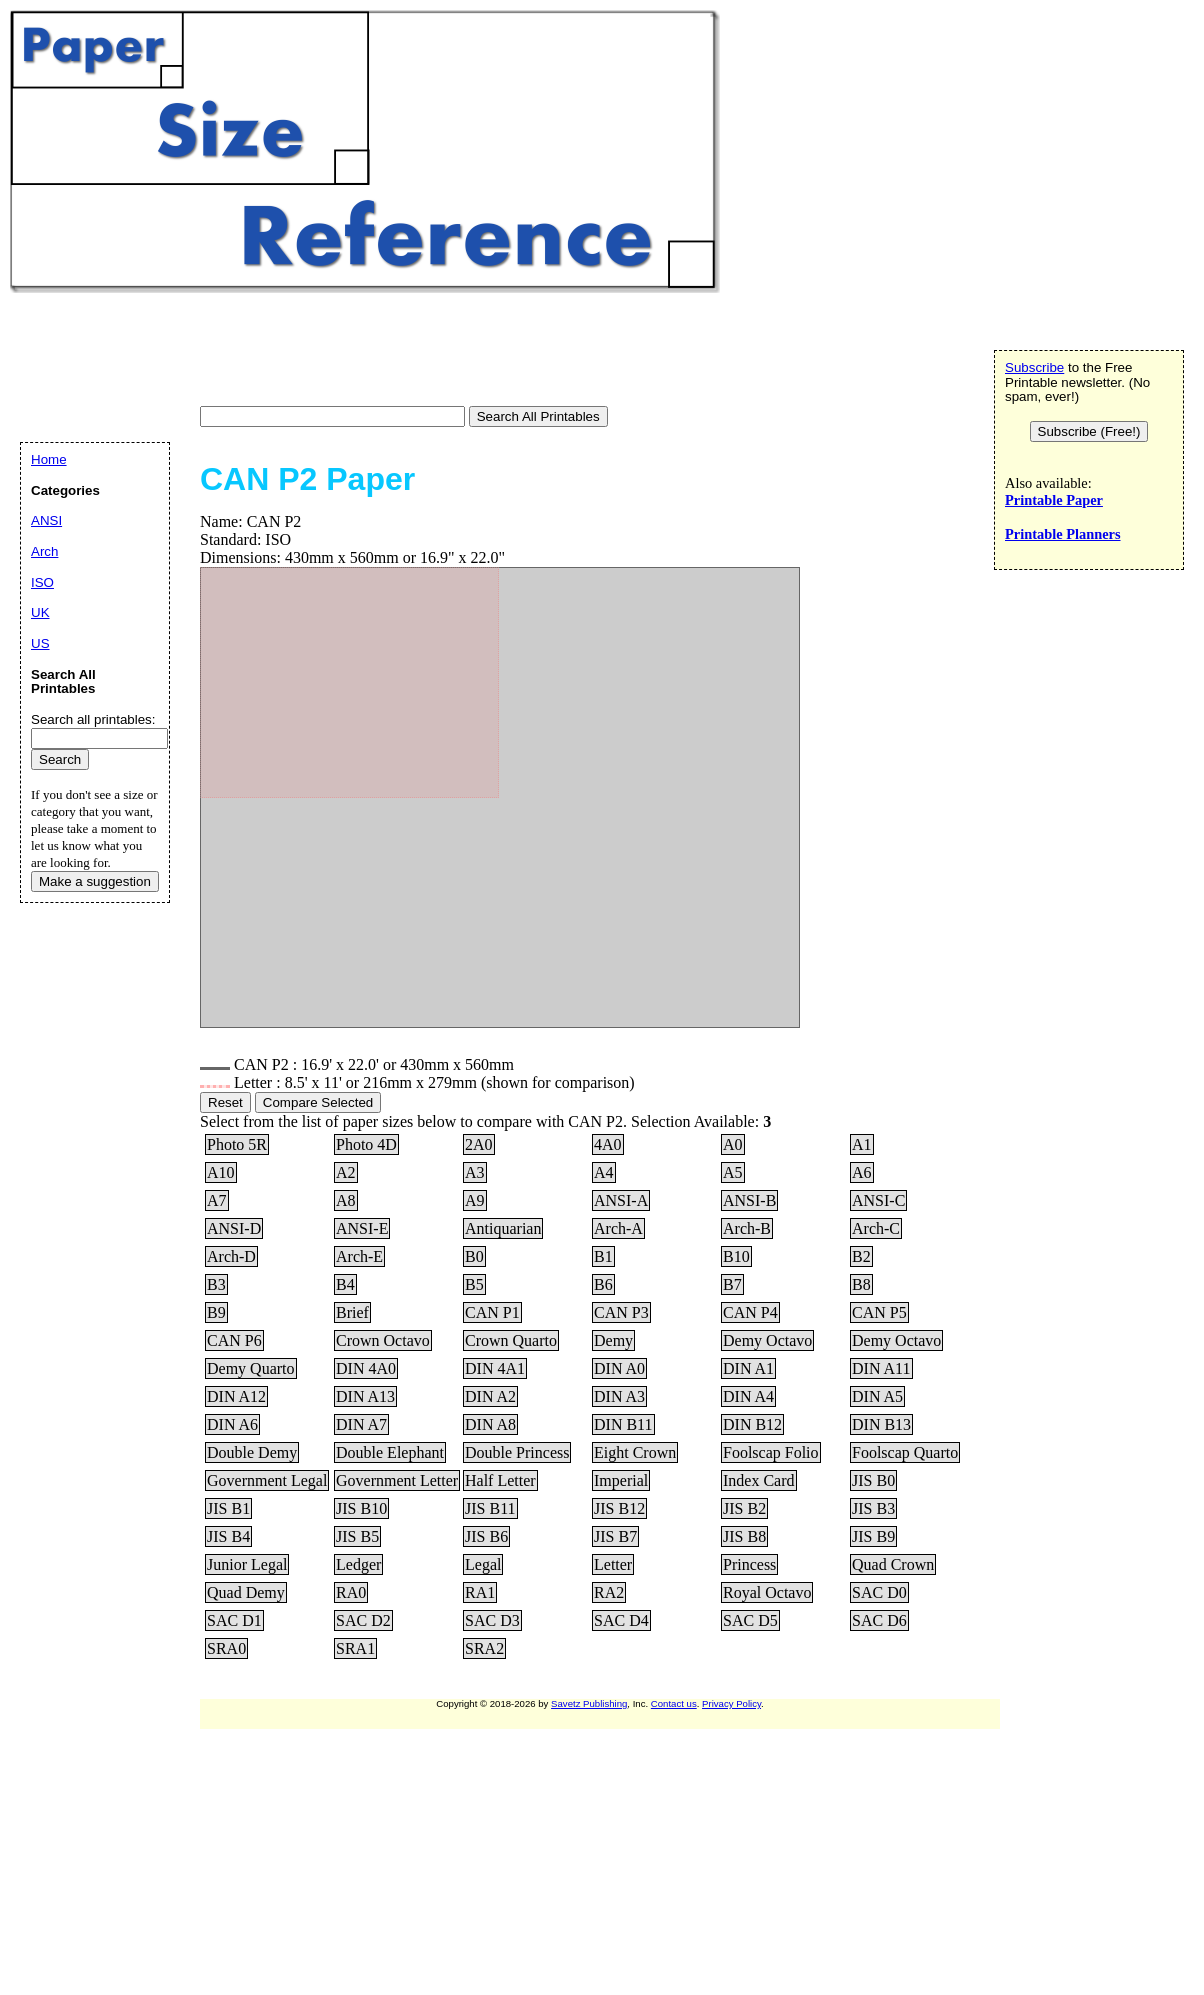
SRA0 (226, 1648)
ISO (42, 582)
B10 (736, 1256)
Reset (225, 1102)
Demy (613, 1340)
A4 (604, 1172)
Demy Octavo (767, 1340)
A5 (733, 1172)
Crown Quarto (511, 1340)
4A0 (608, 1144)
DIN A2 (490, 1396)
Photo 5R (237, 1144)
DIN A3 (619, 1396)
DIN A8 (490, 1424)
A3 (475, 1172)
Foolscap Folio (771, 1452)
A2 (346, 1172)
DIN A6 (232, 1424)
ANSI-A (621, 1200)
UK (40, 612)
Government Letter (397, 1480)
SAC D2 (363, 1620)
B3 (216, 1284)
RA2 (609, 1592)
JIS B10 (361, 1508)
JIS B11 (490, 1508)
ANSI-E (362, 1228)
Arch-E (359, 1256)
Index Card (759, 1480)
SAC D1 (234, 1620)
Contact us (674, 1703)
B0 (474, 1256)
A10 (221, 1172)
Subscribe (1034, 367)
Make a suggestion (95, 881)
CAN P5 (879, 1312)
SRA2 (484, 1648)
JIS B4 (228, 1536)
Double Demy (252, 1452)
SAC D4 (621, 1620)
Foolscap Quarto (905, 1452)
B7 (732, 1284)
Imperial (621, 1480)
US (40, 643)
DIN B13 (881, 1424)
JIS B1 (228, 1508)
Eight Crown (635, 1452)
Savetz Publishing (589, 1703)
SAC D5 (750, 1620)
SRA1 (355, 1648)
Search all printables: (93, 719)
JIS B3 (873, 1508)
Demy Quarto (251, 1368)
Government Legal (267, 1480)
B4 (345, 1284)
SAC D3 (492, 1620)
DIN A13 (365, 1396)
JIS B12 (619, 1508)
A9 (475, 1200)
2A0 (479, 1144)
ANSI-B (749, 1200)
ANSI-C (878, 1200)
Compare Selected (318, 1102)
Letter (613, 1564)
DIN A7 (361, 1424)
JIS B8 (744, 1536)
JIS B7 (615, 1536)
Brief (352, 1312)
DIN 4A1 (495, 1368)
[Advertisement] (374, 352)
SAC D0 (879, 1592)
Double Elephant (390, 1452)
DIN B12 (752, 1424)
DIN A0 (619, 1368)
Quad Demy (246, 1592)
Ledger (358, 1564)
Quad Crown (893, 1564)
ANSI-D (234, 1228)
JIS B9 (873, 1536)
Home (49, 459)
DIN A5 (877, 1396)
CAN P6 (234, 1340)
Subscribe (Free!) (1089, 431)
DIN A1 (748, 1368)
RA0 (351, 1592)
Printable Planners (1063, 534)
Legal (483, 1564)
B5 (474, 1284)
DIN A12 (236, 1396)
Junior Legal (247, 1564)
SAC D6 (879, 1620)
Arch (44, 551)
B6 (603, 1284)
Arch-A (618, 1228)
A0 (733, 1144)
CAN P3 (621, 1312)
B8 (861, 1284)
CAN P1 (492, 1312)
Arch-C (876, 1228)
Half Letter (500, 1480)
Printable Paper (1054, 500)
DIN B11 (623, 1424)
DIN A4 (748, 1396)
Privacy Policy (731, 1703)
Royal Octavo (767, 1592)
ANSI (46, 520)
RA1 (480, 1592)
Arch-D (231, 1256)
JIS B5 (357, 1536)
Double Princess (517, 1452)
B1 (603, 1256)
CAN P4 (750, 1312)
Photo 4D (366, 1144)
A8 (346, 1200)
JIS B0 (873, 1480)
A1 (862, 1144)
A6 (862, 1172)
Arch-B (747, 1228)
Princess (749, 1564)
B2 (861, 1256)
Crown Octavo (383, 1340)
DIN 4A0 (366, 1368)
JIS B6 (486, 1536)
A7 (217, 1200)
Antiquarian (503, 1228)
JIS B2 (744, 1508)
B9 (216, 1312)
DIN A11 (881, 1368)
